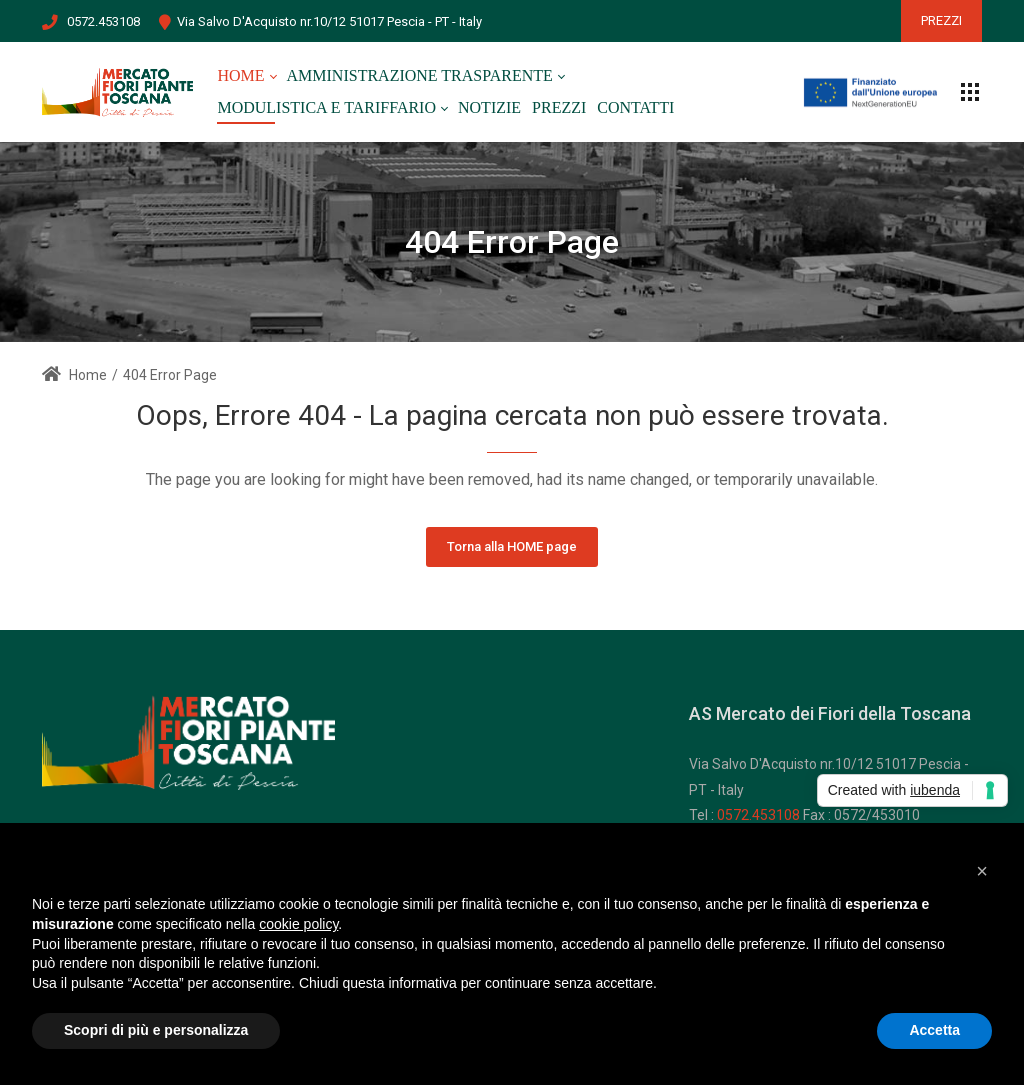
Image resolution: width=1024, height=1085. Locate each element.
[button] (982, 871)
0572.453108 (103, 21)
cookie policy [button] (298, 924)
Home (74, 375)
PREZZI (941, 20)
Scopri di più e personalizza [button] (156, 1030)
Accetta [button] (934, 1030)
